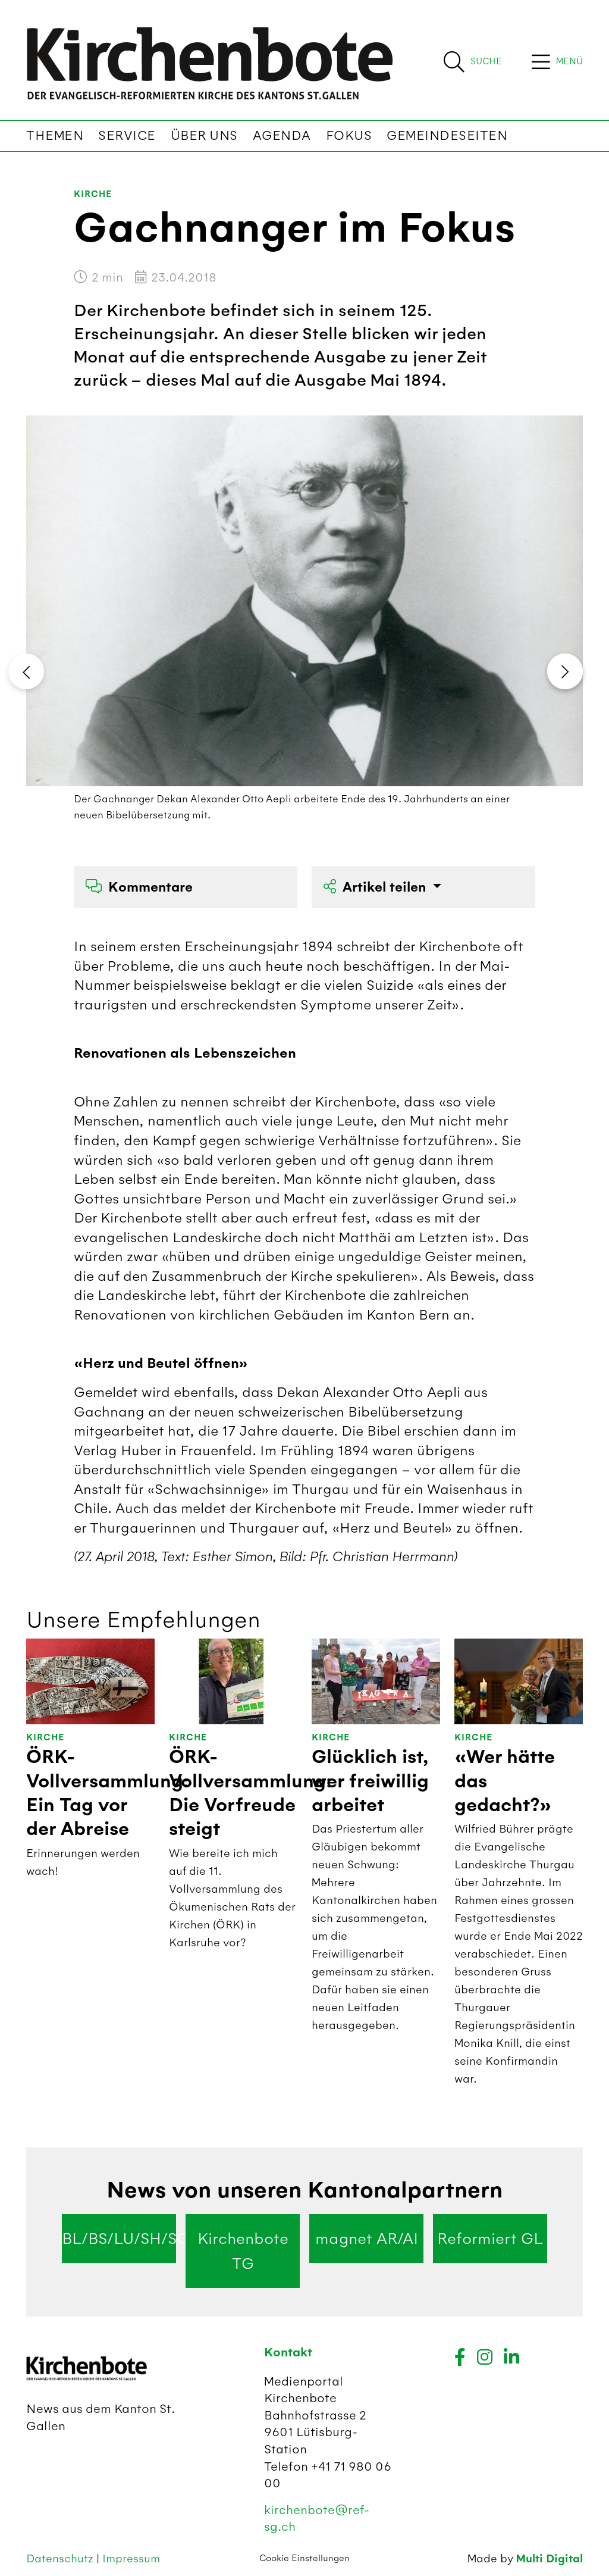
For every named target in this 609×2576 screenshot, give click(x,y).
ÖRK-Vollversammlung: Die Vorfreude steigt (250, 1793)
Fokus (349, 135)
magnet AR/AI (366, 2238)
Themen (54, 135)
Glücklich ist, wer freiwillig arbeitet (370, 1781)
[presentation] (26, 671)
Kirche (93, 194)
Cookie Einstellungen (304, 2558)
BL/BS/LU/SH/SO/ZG (119, 2238)
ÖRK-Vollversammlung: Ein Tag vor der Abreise (107, 1793)
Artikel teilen (376, 887)
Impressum (131, 2558)
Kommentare (139, 887)
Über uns (204, 135)
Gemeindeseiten (447, 135)
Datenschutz (61, 2558)
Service (127, 135)
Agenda (282, 135)
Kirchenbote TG (242, 2251)
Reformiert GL (490, 2238)
